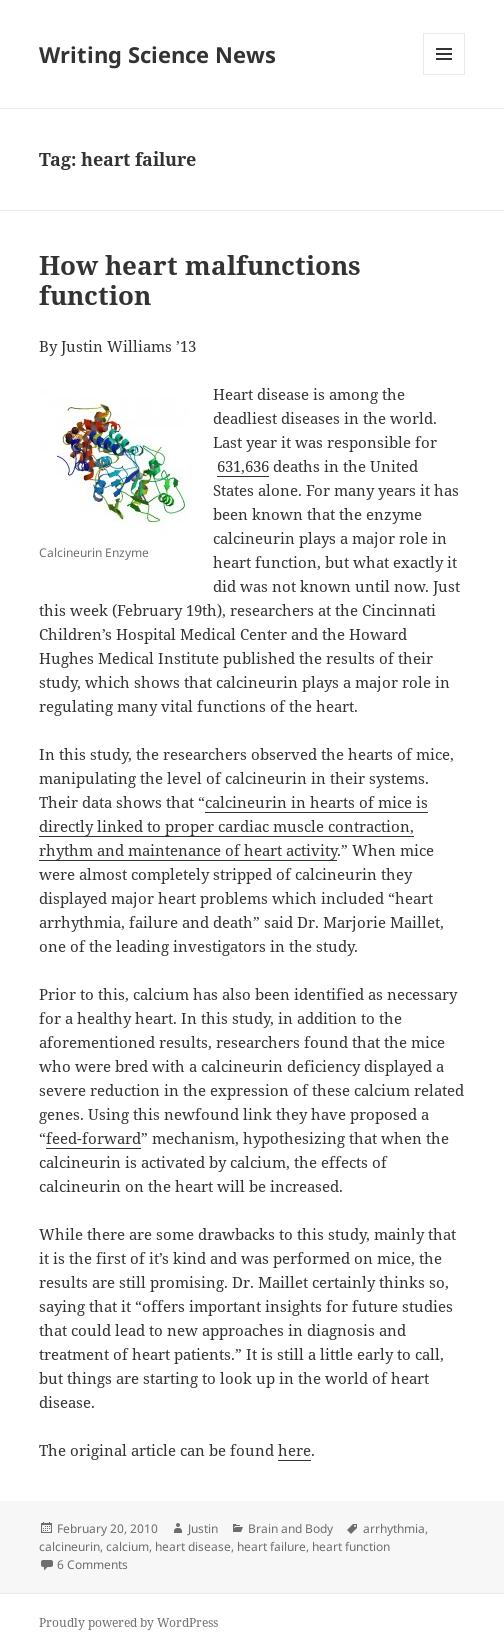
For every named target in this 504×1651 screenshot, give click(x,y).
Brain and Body (290, 1528)
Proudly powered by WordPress (128, 1622)
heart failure (271, 1546)
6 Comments (92, 1564)
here (294, 1450)
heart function (351, 1546)
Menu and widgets (444, 74)
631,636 (243, 466)
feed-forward (93, 1138)
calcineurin (69, 1546)
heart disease (193, 1546)
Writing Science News (157, 54)
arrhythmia (394, 1528)
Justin (203, 1528)
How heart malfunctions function (200, 280)
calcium (127, 1546)
